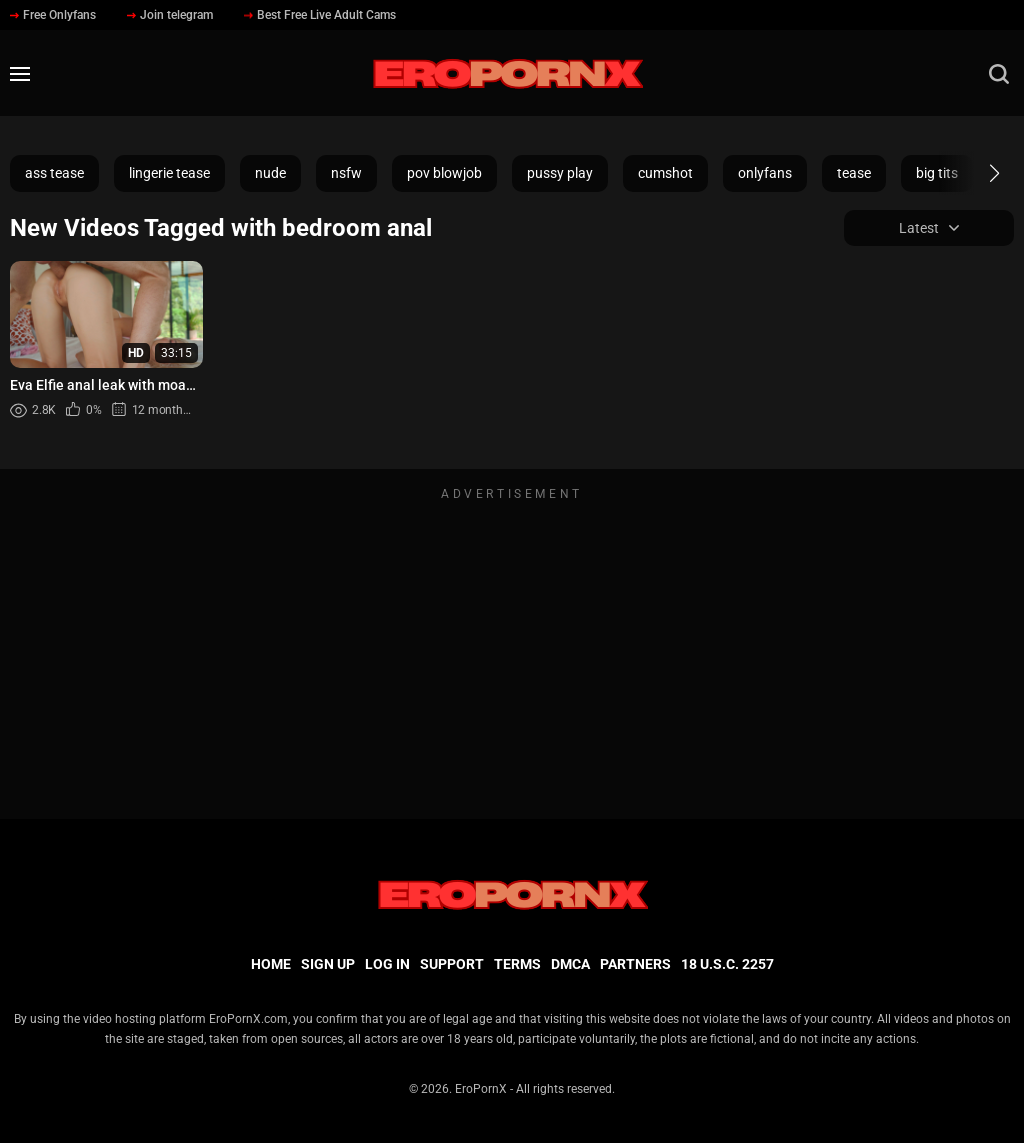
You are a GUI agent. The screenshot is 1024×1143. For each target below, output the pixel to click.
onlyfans (765, 173)
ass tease (54, 173)
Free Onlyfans (53, 15)
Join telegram (170, 15)
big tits (937, 173)
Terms (517, 964)
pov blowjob (444, 173)
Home (271, 964)
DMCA (570, 964)
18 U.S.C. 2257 (727, 964)
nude (270, 173)
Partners (635, 964)
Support (452, 964)
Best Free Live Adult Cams (320, 15)
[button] (976, 173)
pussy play (560, 173)
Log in (387, 964)
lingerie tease (169, 173)
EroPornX (481, 1089)
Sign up (328, 964)
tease (854, 173)
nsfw (346, 173)
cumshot (665, 173)
